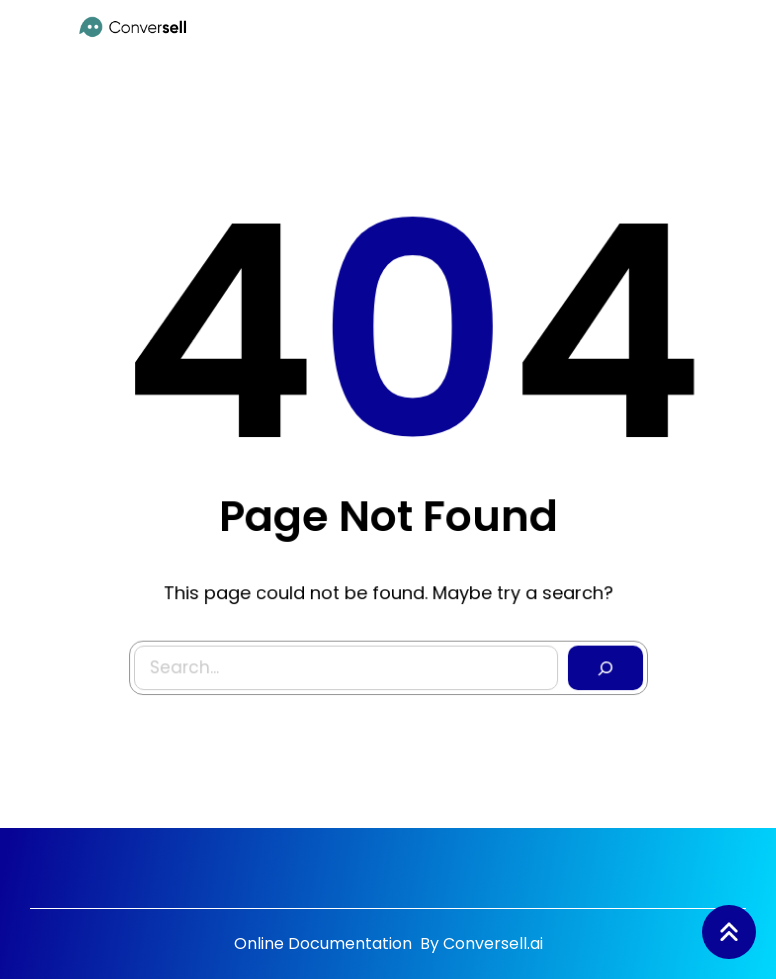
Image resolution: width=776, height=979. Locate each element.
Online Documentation (325, 943)
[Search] (601, 663)
